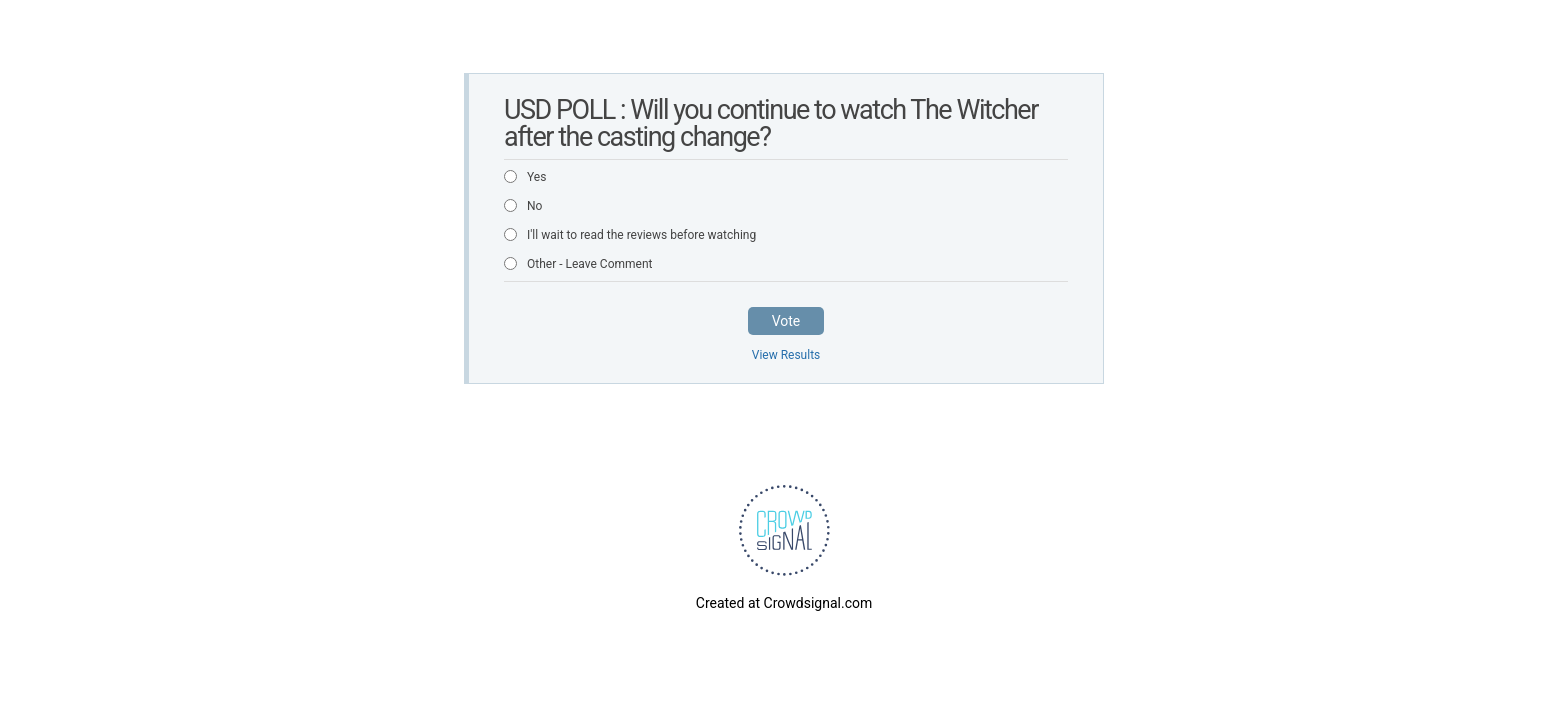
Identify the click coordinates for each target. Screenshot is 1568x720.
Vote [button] (786, 321)
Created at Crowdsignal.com (784, 603)
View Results (786, 355)
